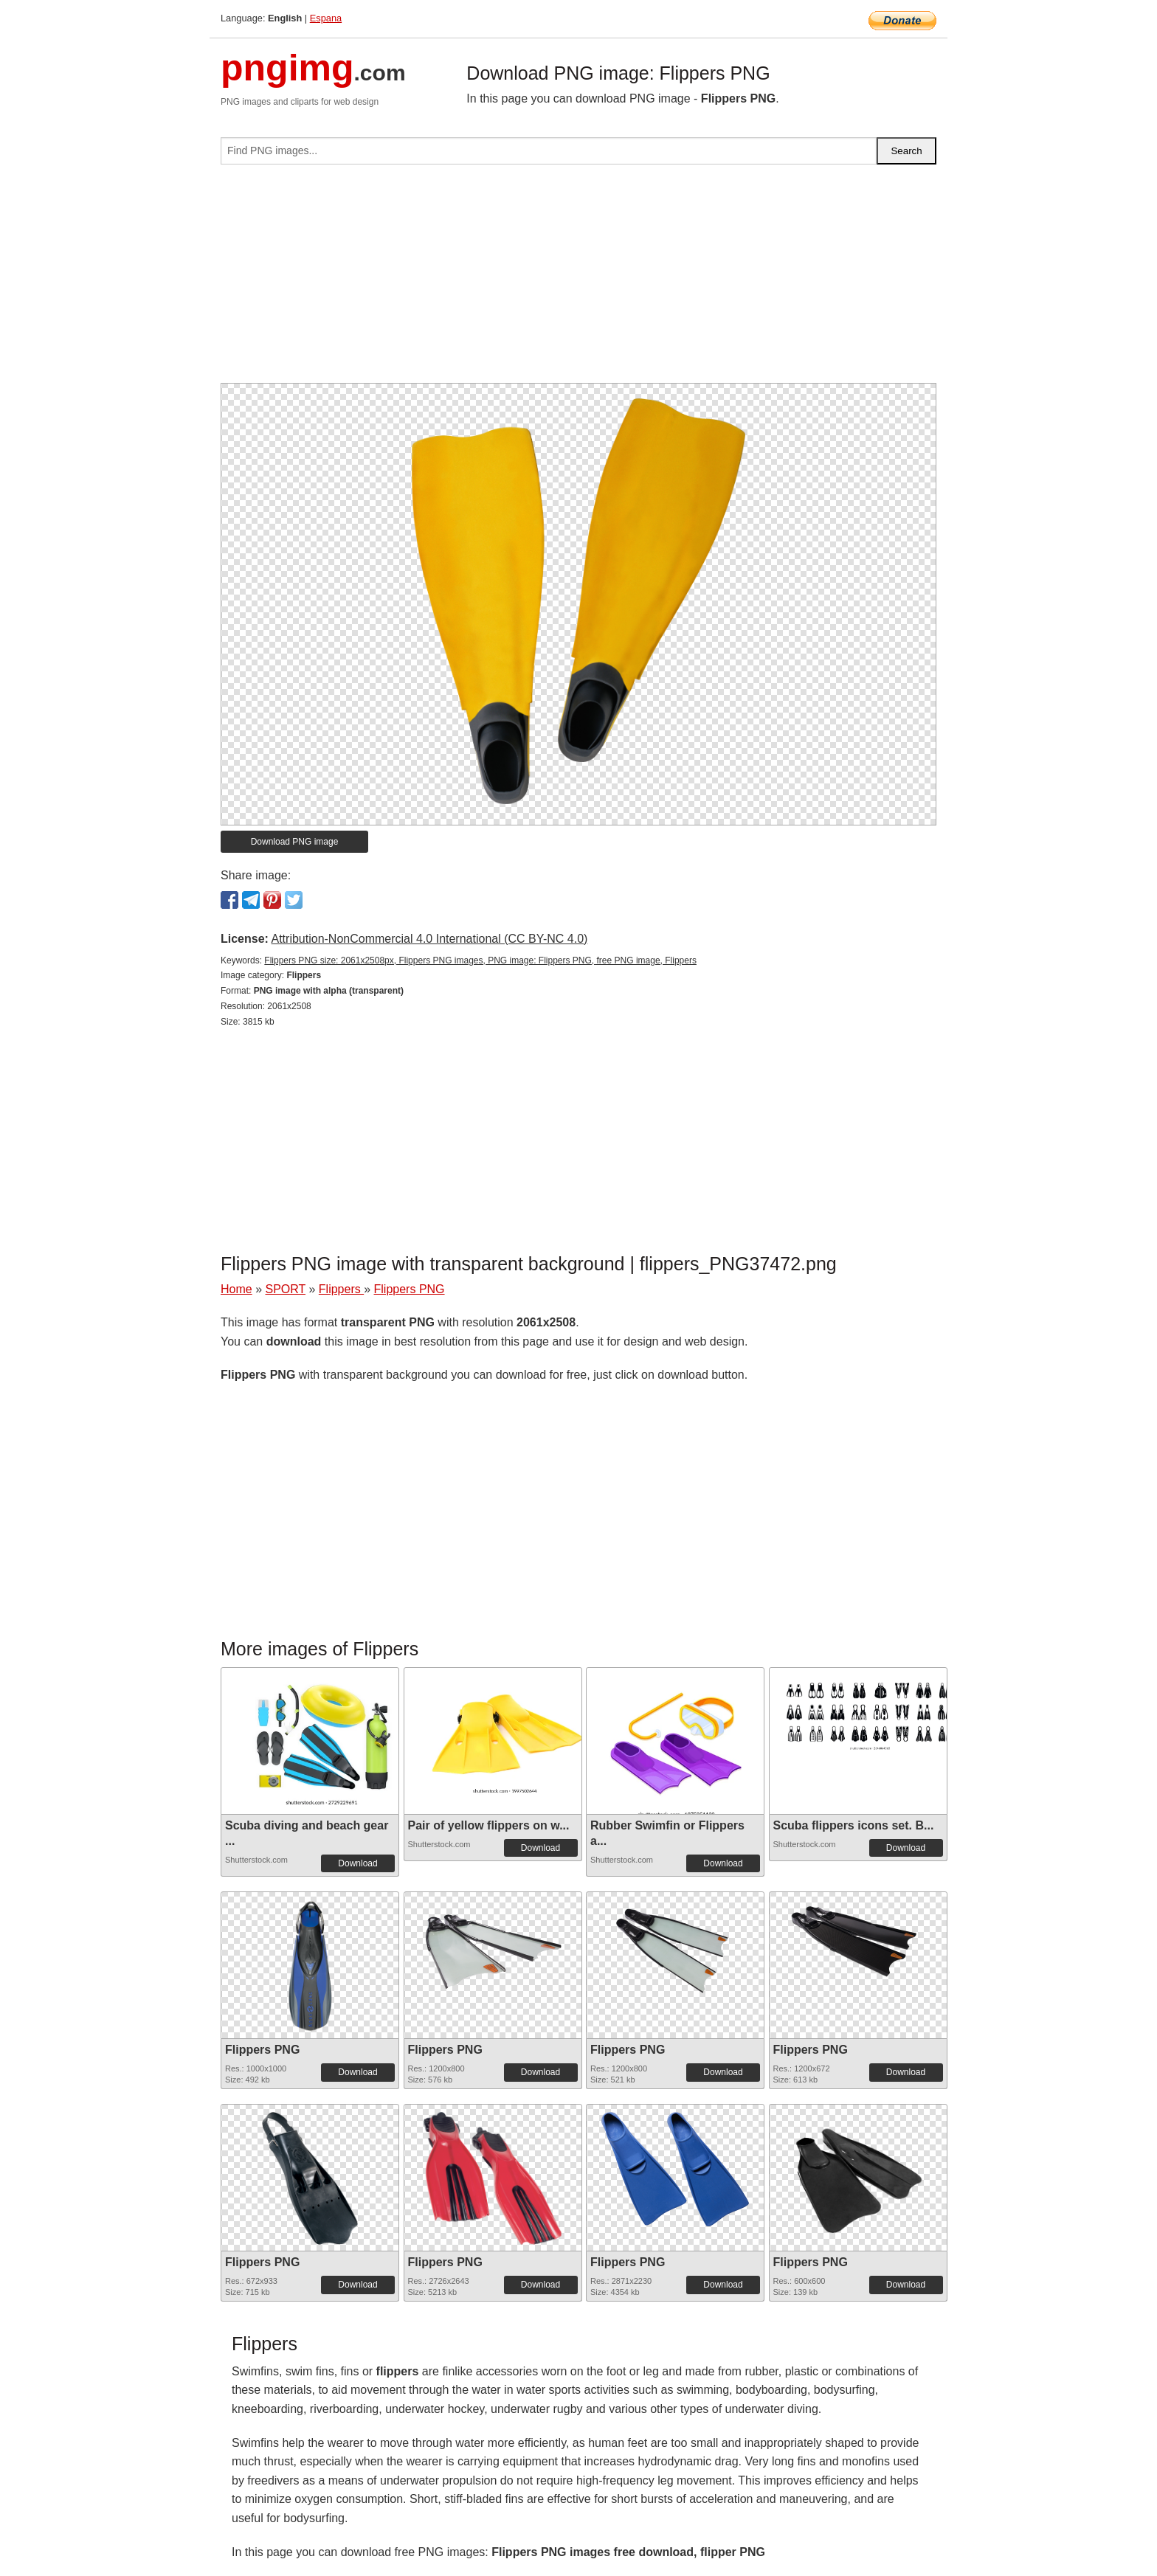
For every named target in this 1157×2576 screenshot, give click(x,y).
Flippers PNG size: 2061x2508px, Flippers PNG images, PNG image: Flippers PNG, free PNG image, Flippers (480, 960)
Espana (326, 18)
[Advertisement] (578, 279)
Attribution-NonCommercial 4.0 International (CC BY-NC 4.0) (429, 938)
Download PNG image (295, 842)
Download (357, 1863)
